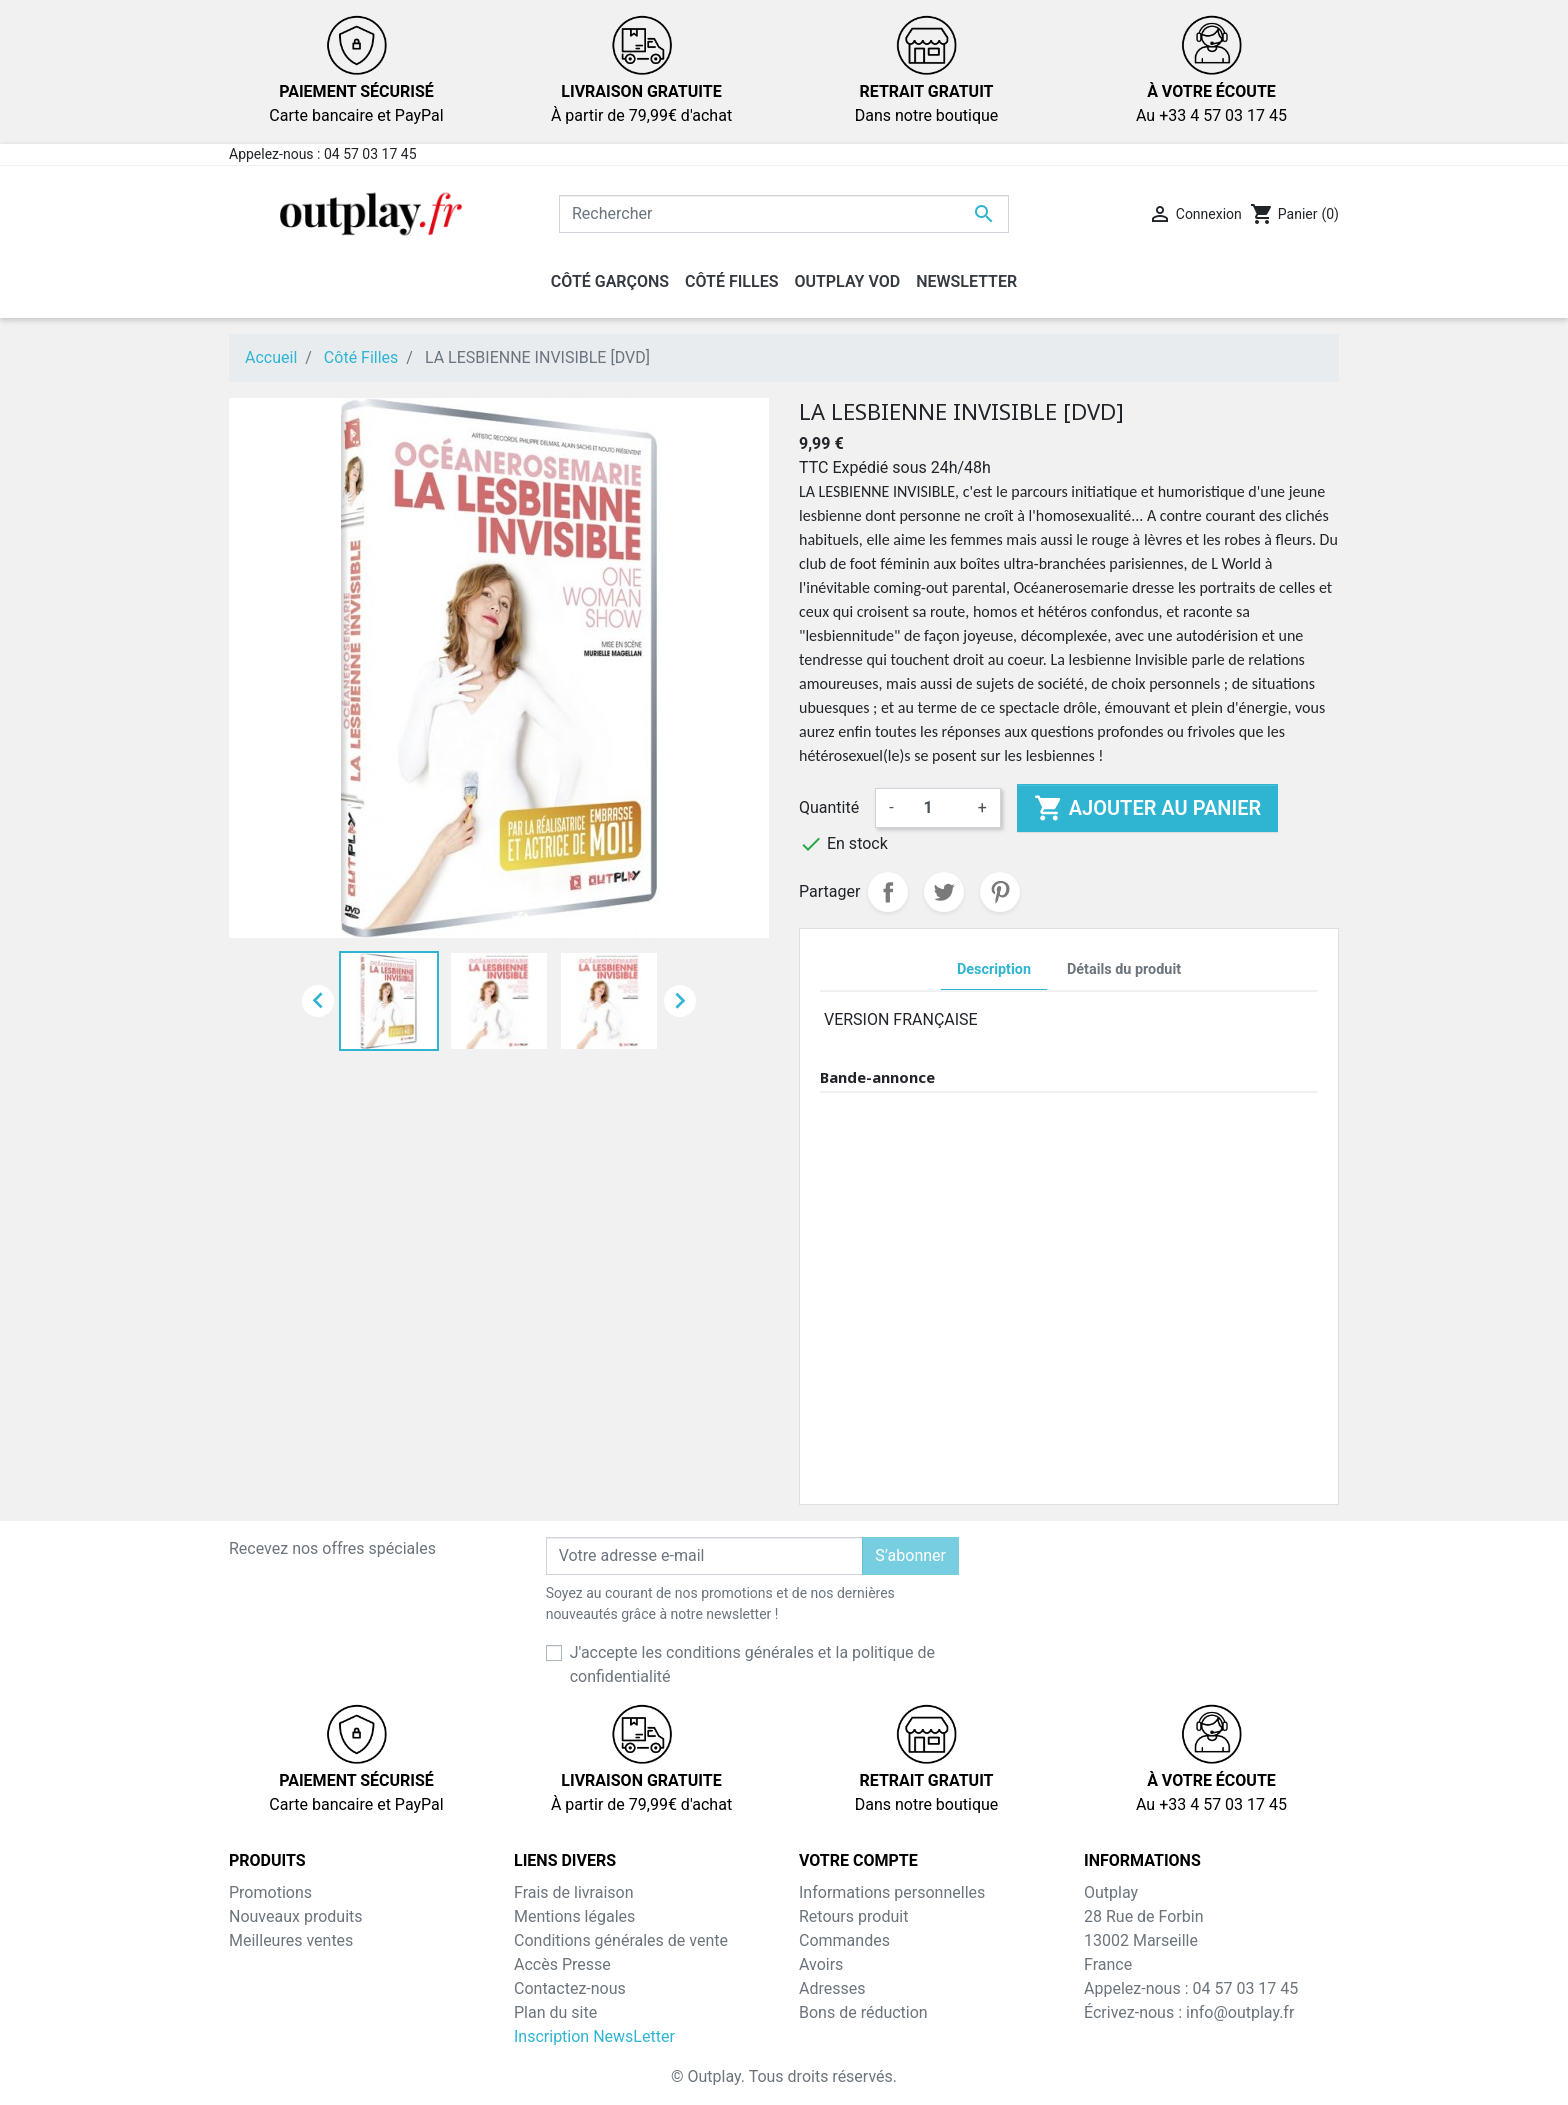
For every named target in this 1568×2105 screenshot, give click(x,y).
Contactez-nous (570, 1988)
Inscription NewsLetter (594, 2036)
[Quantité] (936, 808)
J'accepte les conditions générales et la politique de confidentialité (752, 1664)
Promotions (270, 1892)
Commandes (844, 1940)
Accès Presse (562, 1964)
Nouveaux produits (296, 1916)
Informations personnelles (892, 1892)
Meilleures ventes (291, 1940)
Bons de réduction (863, 2012)
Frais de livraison (574, 1892)
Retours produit (853, 1916)
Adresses (832, 1988)
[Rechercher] (784, 214)
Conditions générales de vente (621, 1940)
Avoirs (821, 1964)
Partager (888, 892)
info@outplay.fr (1240, 2012)
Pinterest (1000, 892)
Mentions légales (574, 1916)
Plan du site (555, 2012)
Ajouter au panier (1147, 808)
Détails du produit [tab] (1124, 969)
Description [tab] (994, 969)
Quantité (829, 807)
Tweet (944, 892)
